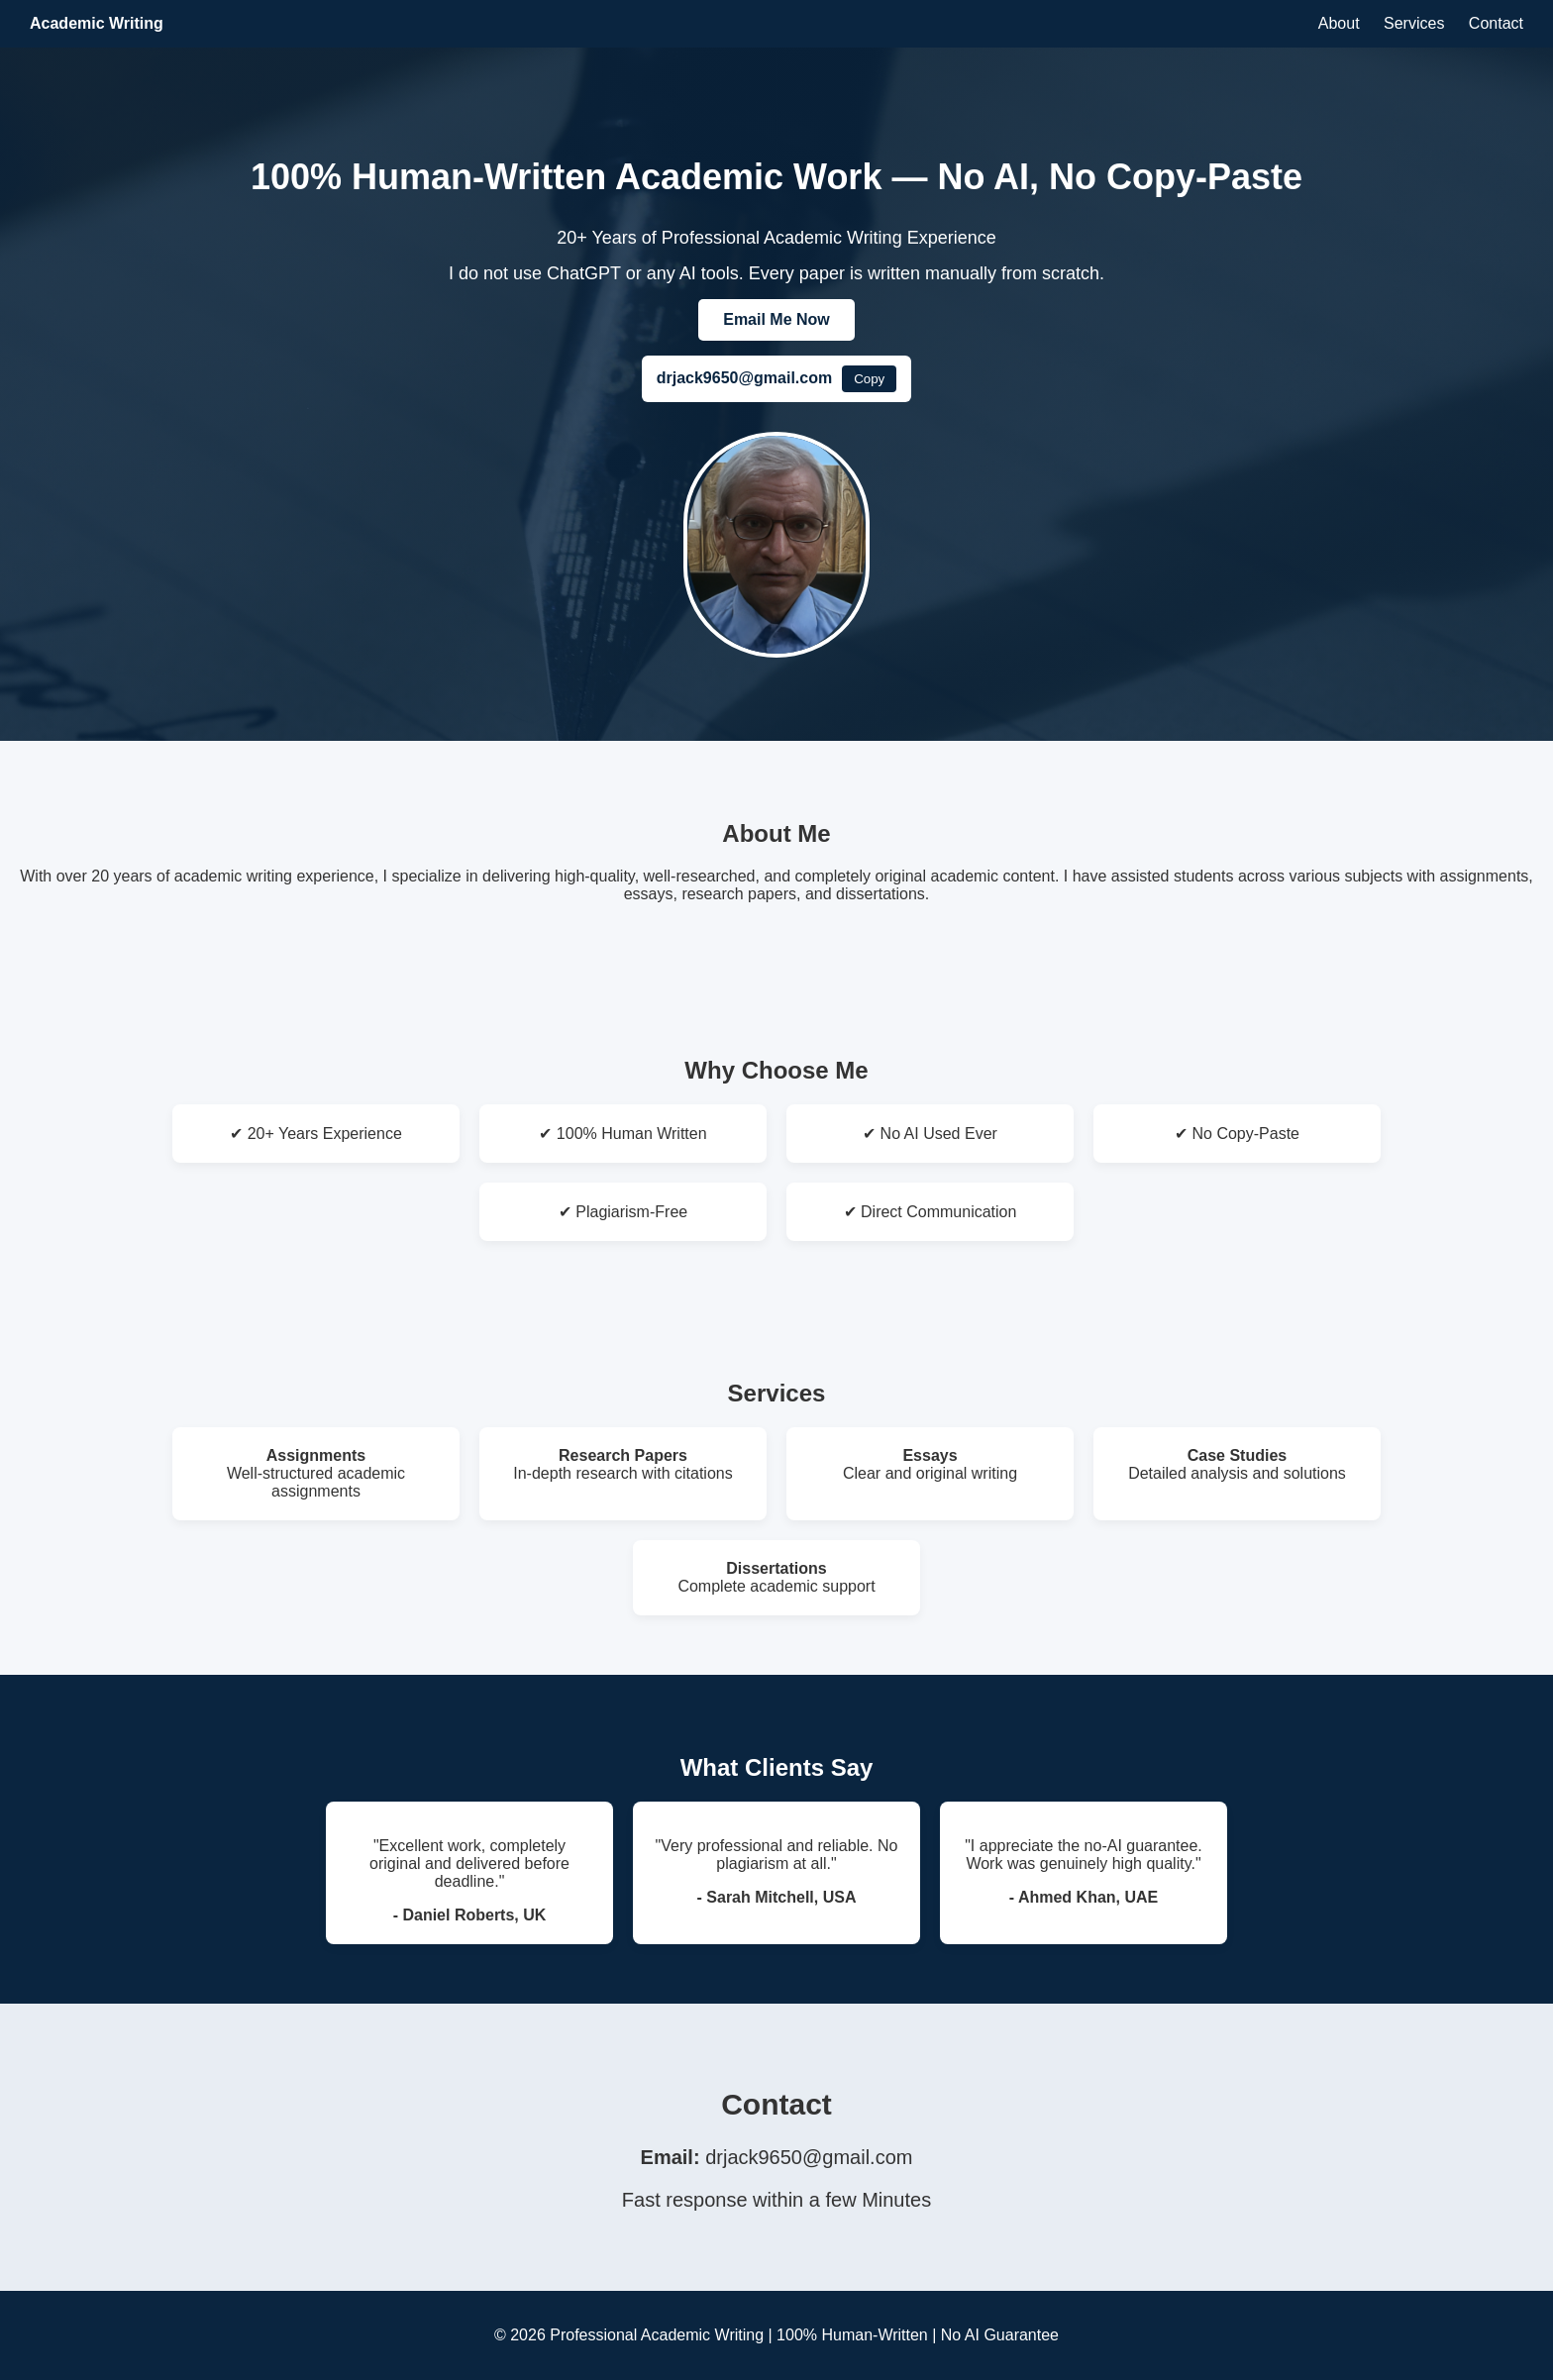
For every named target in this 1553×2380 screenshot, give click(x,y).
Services (1414, 23)
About (1339, 23)
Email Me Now (776, 319)
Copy (869, 378)
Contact (1496, 23)
